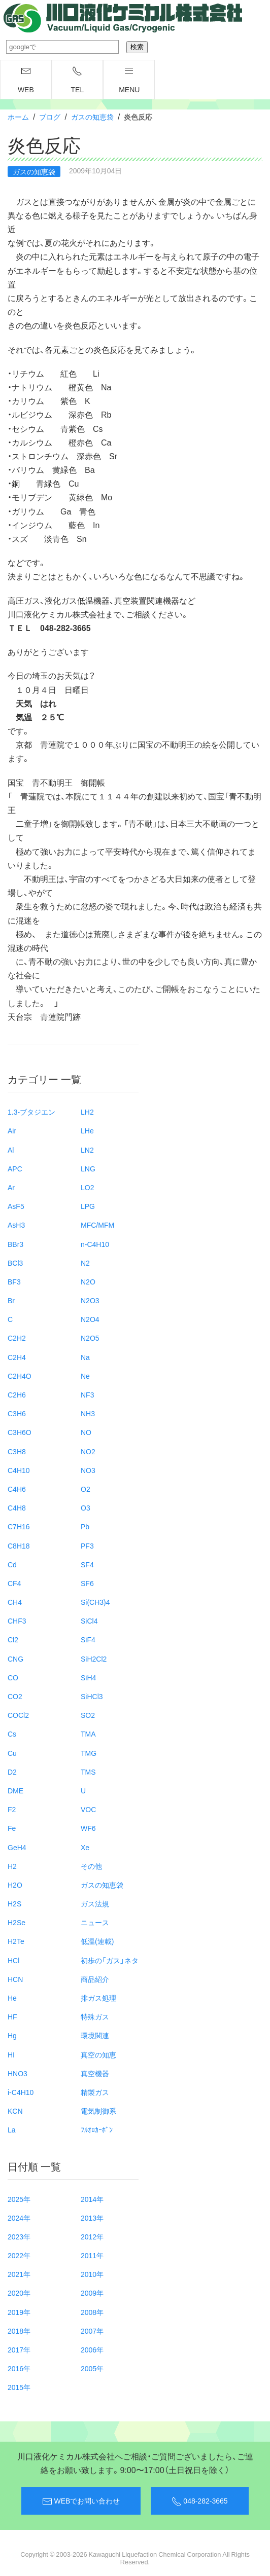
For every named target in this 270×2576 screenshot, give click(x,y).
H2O (15, 1885)
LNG (88, 1168)
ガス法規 (95, 1903)
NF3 (87, 1394)
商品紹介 (95, 1979)
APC (15, 1168)
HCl (13, 1960)
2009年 (92, 2293)
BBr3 (15, 1244)
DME (15, 1790)
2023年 (19, 2236)
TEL (77, 80)
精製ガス (95, 2092)
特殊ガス (95, 2016)
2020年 (19, 2293)
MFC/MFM (97, 1225)
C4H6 (17, 1489)
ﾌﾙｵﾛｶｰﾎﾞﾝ (97, 2129)
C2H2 (17, 1338)
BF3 (14, 1281)
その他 (91, 1866)
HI (11, 2054)
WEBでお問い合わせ (81, 2501)
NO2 (88, 1451)
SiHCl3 (92, 1696)
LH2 (87, 1112)
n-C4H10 (95, 1244)
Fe (12, 1828)
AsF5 (16, 1206)
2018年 (19, 2331)
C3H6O (19, 1432)
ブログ (49, 117)
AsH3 (16, 1225)
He (12, 1998)
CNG (15, 1658)
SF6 (87, 1583)
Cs (12, 1733)
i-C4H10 (20, 2092)
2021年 (19, 2274)
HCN (15, 1979)
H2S (14, 1903)
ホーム (18, 117)
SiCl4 (89, 1620)
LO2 (87, 1187)
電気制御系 (98, 2111)
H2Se (16, 1922)
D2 (12, 1772)
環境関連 (95, 2035)
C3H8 (17, 1451)
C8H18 (19, 1545)
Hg (12, 2035)
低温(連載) (97, 1941)
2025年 (19, 2199)
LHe (87, 1130)
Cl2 (13, 1639)
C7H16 (19, 1526)
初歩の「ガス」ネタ (110, 1960)
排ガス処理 (98, 1998)
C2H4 (17, 1357)
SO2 (88, 1715)
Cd (12, 1564)
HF (12, 2016)
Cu (12, 1753)
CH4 (15, 1602)
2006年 (92, 2349)
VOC (88, 1809)
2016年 (19, 2368)
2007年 (92, 2331)
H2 (12, 1866)
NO (86, 1432)
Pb (85, 1526)
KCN (15, 2111)
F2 (12, 1809)
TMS (88, 1772)
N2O (88, 1281)
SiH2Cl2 (94, 1658)
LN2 (87, 1150)
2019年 (19, 2312)
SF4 (87, 1564)
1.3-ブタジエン (31, 1112)
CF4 (14, 1583)
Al (11, 1150)
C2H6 (17, 1394)
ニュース (95, 1922)
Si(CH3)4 (95, 1602)
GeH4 (17, 1847)
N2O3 (90, 1300)
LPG (88, 1206)
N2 (85, 1263)
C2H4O (19, 1376)
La (12, 2129)
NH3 (88, 1413)
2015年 (19, 2387)
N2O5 (90, 1338)
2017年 (19, 2349)
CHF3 (17, 1620)
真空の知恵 (98, 2054)
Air (12, 1130)
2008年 (92, 2312)
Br (11, 1300)
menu (129, 80)
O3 (85, 1507)
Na (85, 1357)
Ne (85, 1376)
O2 (85, 1489)
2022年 (19, 2255)
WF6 (88, 1828)
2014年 (92, 2199)
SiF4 (88, 1639)
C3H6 (17, 1413)
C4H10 (19, 1470)
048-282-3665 (199, 2501)
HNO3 (17, 2073)
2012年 (92, 2236)
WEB (26, 80)
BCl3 (15, 1263)
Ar (11, 1187)
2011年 (92, 2255)
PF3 (87, 1545)
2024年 (19, 2218)
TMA (88, 1733)
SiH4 (88, 1677)
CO (13, 1677)
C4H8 (17, 1507)
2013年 (92, 2218)
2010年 (92, 2274)
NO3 (88, 1470)
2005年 (92, 2368)
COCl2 (18, 1715)
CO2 (15, 1696)
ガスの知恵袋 (92, 117)
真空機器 (95, 2073)
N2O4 (90, 1319)
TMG (88, 1753)
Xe (85, 1847)
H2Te (16, 1941)
